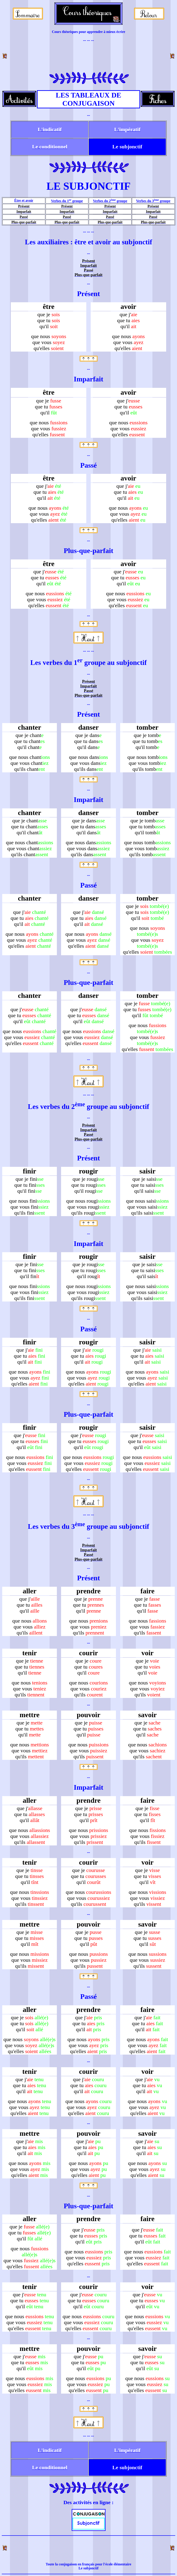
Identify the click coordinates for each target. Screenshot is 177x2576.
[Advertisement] (88, 56)
